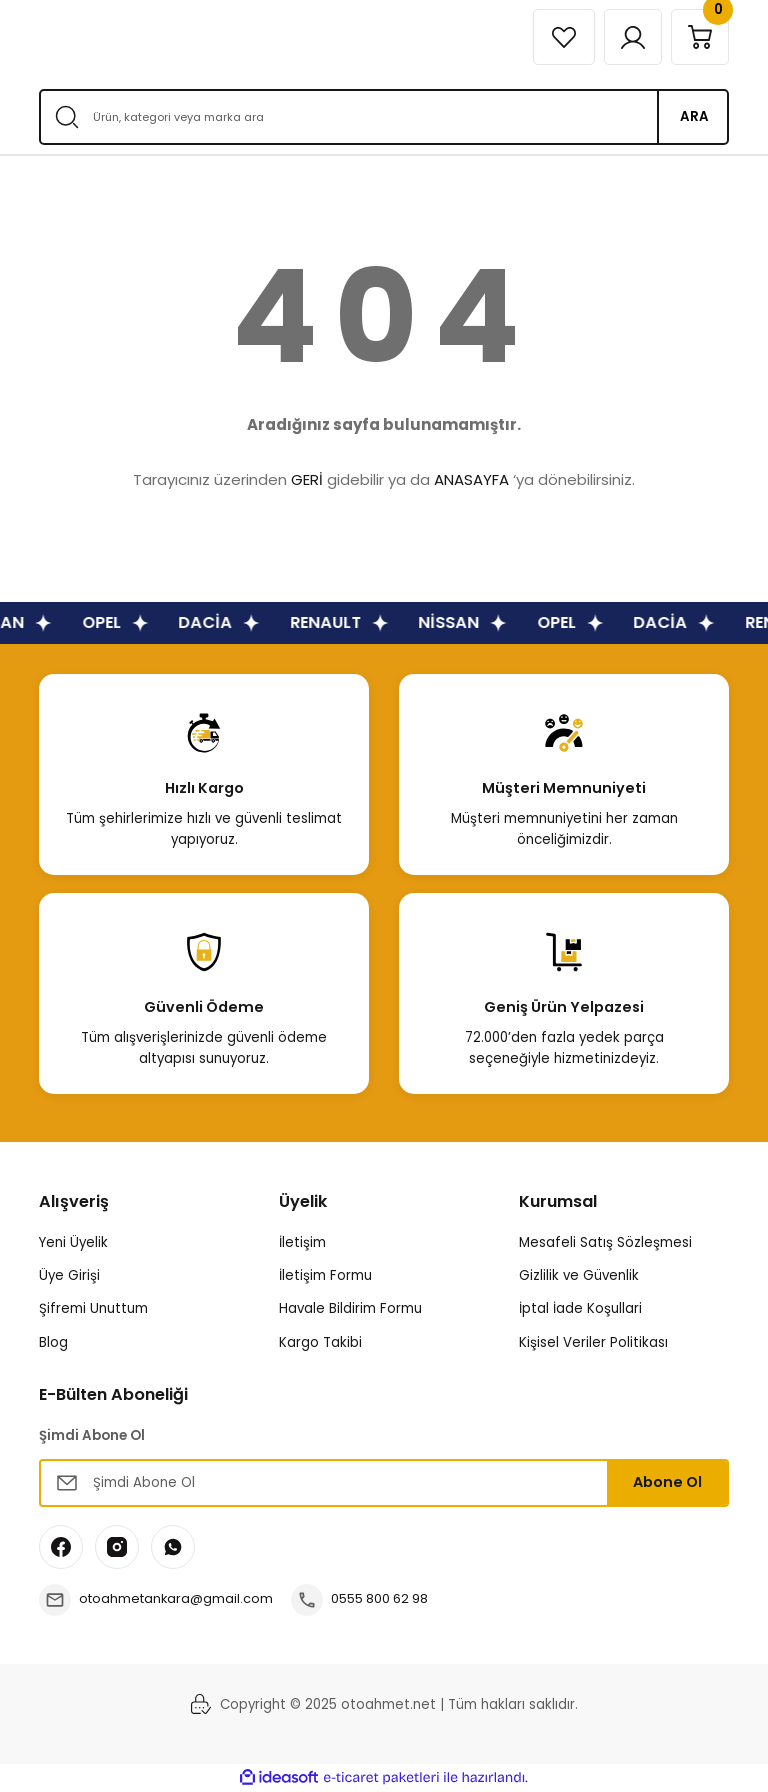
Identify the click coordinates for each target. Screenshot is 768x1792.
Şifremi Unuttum (93, 1308)
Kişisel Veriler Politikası (593, 1342)
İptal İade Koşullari (580, 1308)
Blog (53, 1342)
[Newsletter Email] (384, 1483)
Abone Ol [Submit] (667, 1482)
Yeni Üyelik (73, 1242)
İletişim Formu (325, 1275)
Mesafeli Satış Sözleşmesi (605, 1242)
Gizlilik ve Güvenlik (579, 1275)
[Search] (384, 117)
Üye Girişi (69, 1275)
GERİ (307, 479)
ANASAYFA (471, 479)
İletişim (302, 1242)
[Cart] (698, 37)
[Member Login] (627, 37)
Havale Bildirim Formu (350, 1308)
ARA (694, 116)
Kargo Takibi (320, 1342)
